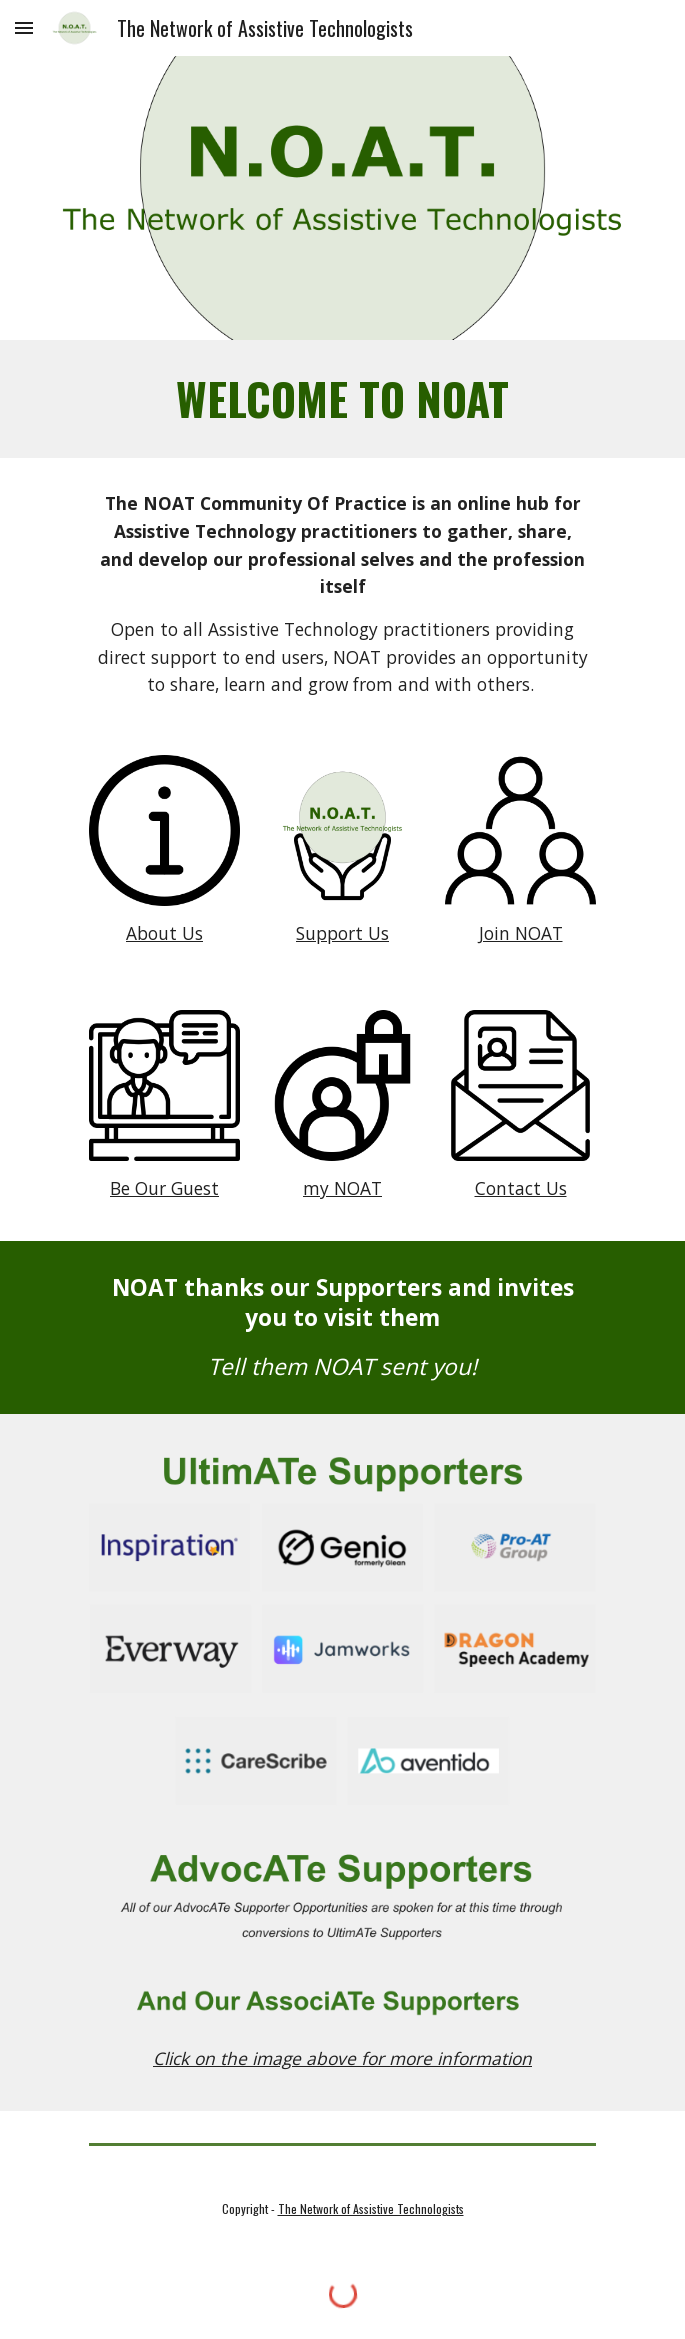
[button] (24, 27)
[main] (342, 399)
